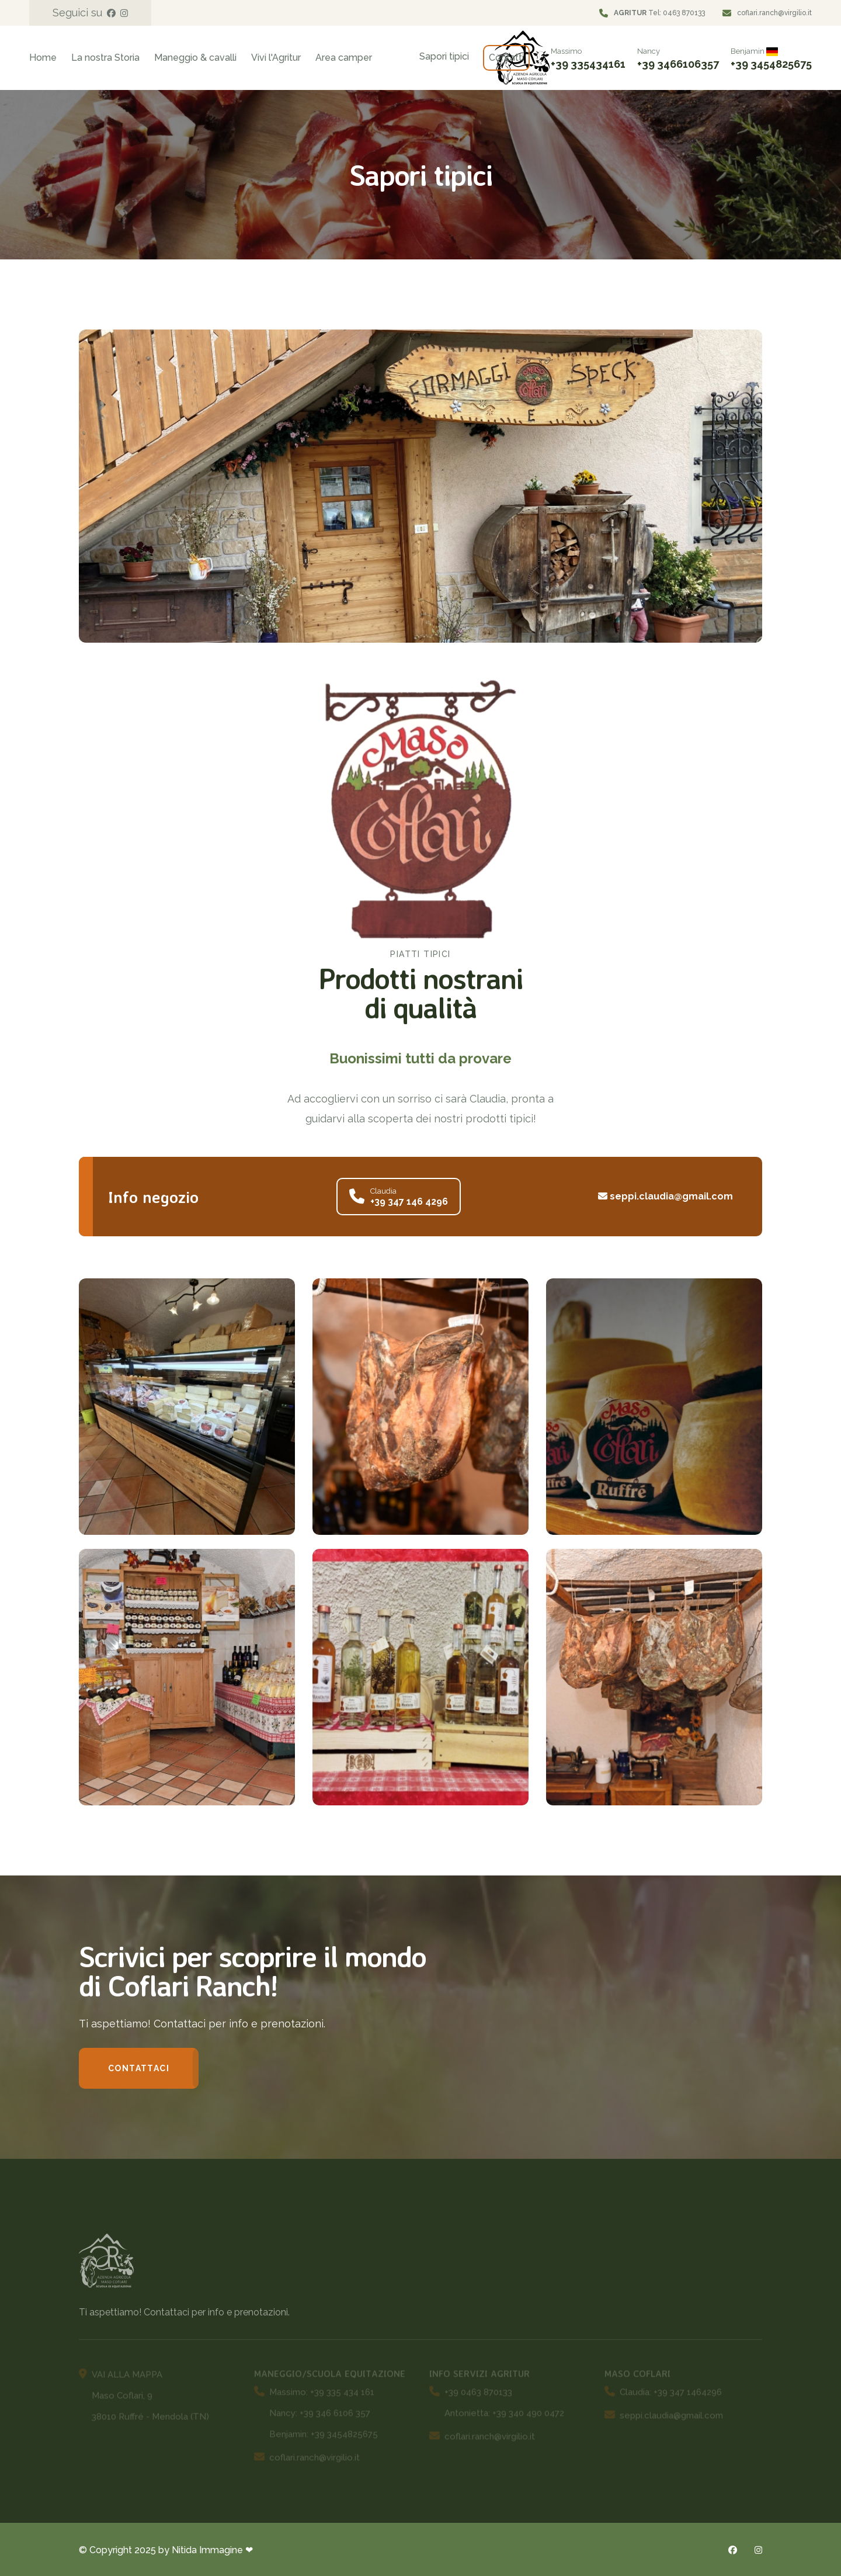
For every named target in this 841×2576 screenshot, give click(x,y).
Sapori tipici (444, 56)
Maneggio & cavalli (195, 57)
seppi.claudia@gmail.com (665, 1196)
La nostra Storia (105, 57)
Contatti (506, 57)
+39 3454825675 (771, 64)
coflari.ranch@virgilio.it (774, 13)
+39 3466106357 (678, 64)
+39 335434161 (588, 64)
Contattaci (138, 2068)
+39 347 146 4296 (409, 1201)
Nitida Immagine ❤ (212, 2550)
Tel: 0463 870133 (659, 13)
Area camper (343, 57)
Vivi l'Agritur (276, 57)
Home (43, 57)
